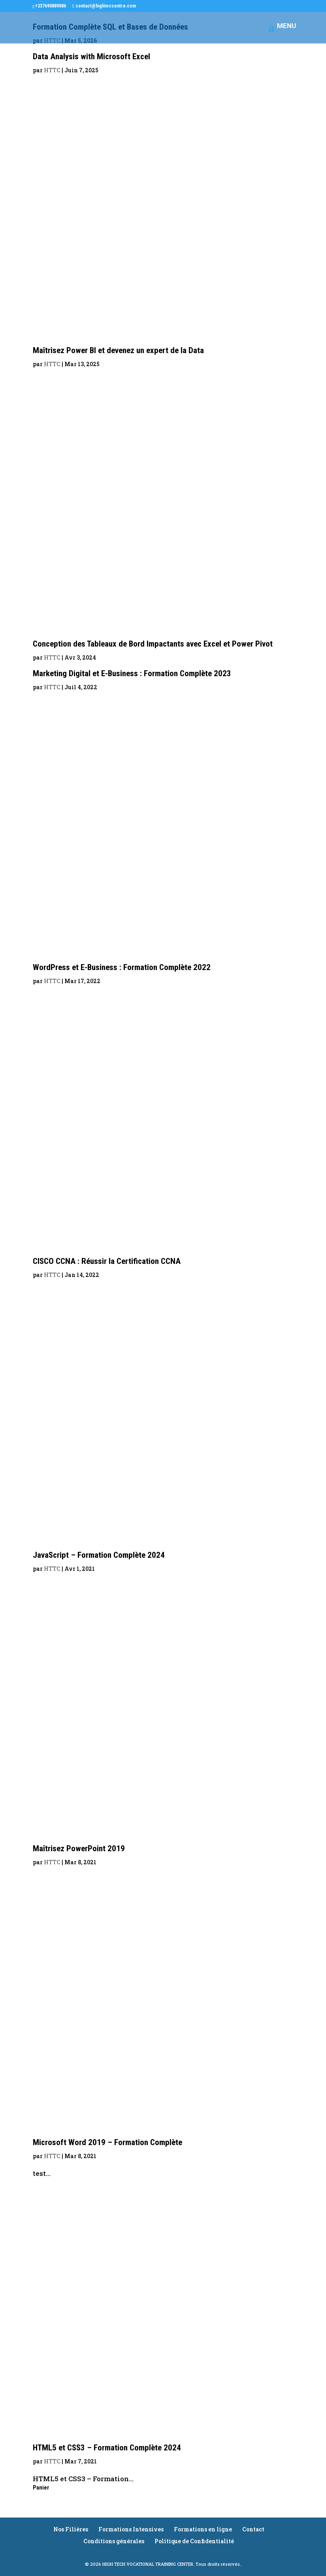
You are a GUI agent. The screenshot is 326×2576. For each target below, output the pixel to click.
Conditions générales (113, 2541)
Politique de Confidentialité (194, 2541)
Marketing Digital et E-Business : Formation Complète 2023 (132, 673)
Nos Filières (70, 2529)
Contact (253, 2529)
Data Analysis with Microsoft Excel (91, 56)
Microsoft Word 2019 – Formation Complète (107, 2142)
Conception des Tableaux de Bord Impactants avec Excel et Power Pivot (153, 644)
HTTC (52, 70)
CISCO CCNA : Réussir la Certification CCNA (107, 1261)
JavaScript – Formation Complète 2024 (99, 1555)
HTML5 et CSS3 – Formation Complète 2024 (107, 2447)
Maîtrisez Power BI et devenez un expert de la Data (118, 350)
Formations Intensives (131, 2529)
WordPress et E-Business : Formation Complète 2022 (122, 967)
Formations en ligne (203, 2529)
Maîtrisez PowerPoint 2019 (79, 1848)
